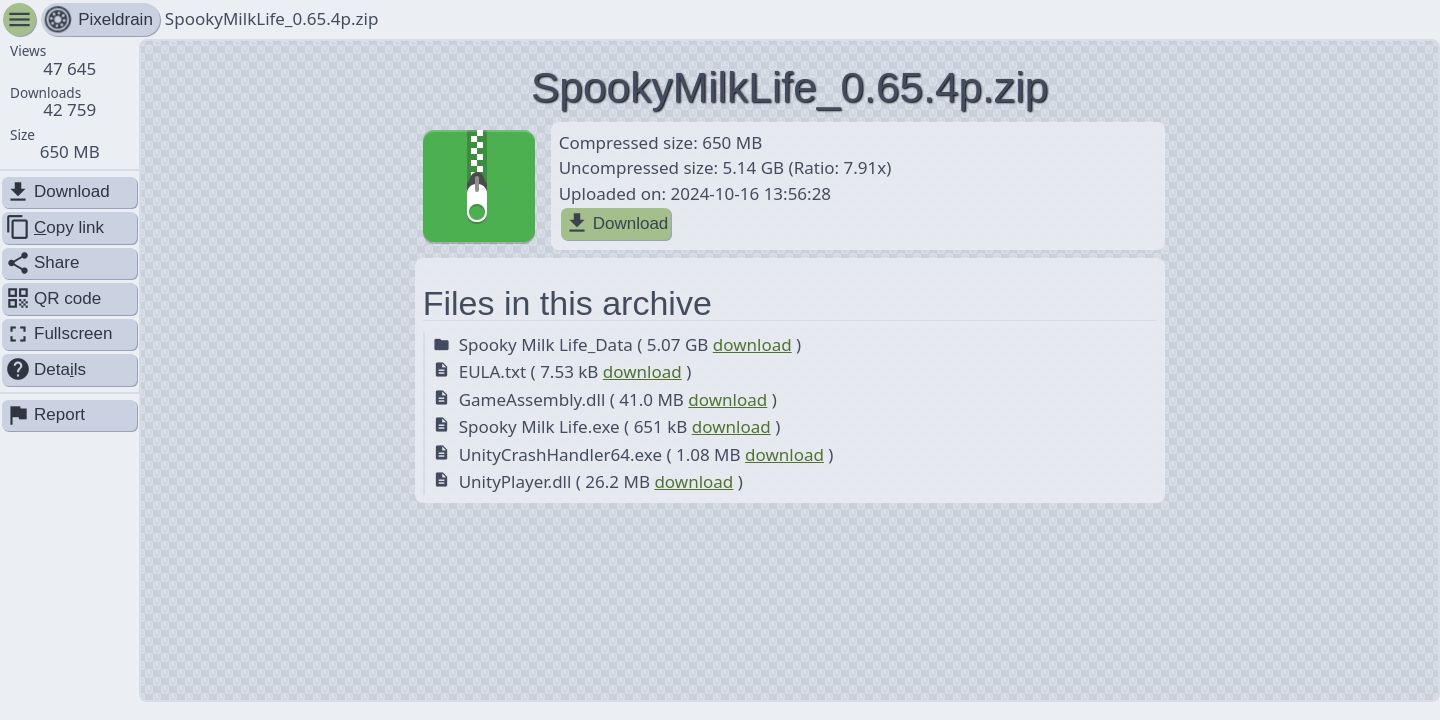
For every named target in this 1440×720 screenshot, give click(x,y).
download (752, 344)
